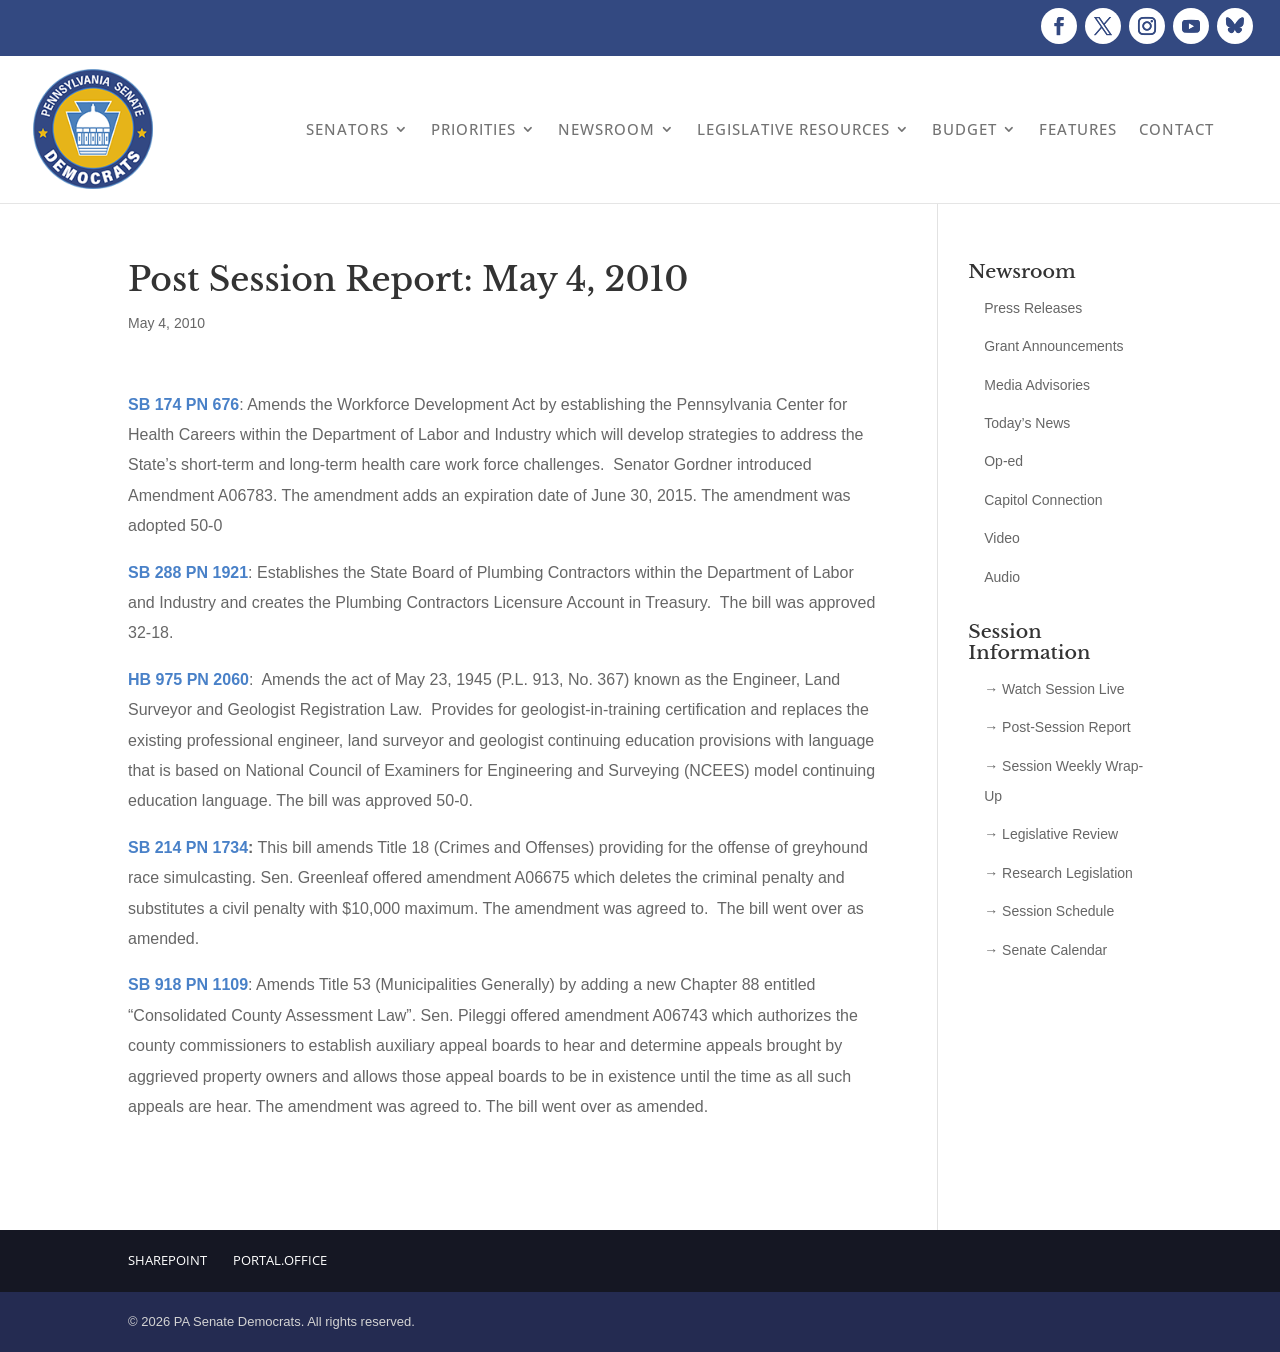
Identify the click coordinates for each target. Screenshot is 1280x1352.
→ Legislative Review (1051, 834)
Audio (1002, 577)
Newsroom (606, 129)
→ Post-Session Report (1057, 727)
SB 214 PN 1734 (188, 847)
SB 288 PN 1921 (188, 572)
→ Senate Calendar (1045, 950)
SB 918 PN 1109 (188, 984)
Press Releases (1033, 308)
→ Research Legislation (1058, 873)
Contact (1176, 129)
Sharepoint (167, 1260)
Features (1078, 129)
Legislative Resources (793, 129)
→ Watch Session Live (1054, 689)
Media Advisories (1037, 385)
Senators (347, 129)
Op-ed (1003, 461)
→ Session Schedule (1049, 911)
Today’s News (1027, 423)
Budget (964, 129)
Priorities (473, 129)
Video (1002, 538)
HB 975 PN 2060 (188, 679)
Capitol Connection (1043, 500)
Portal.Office (280, 1260)
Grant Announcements (1053, 346)
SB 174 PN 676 (183, 404)
